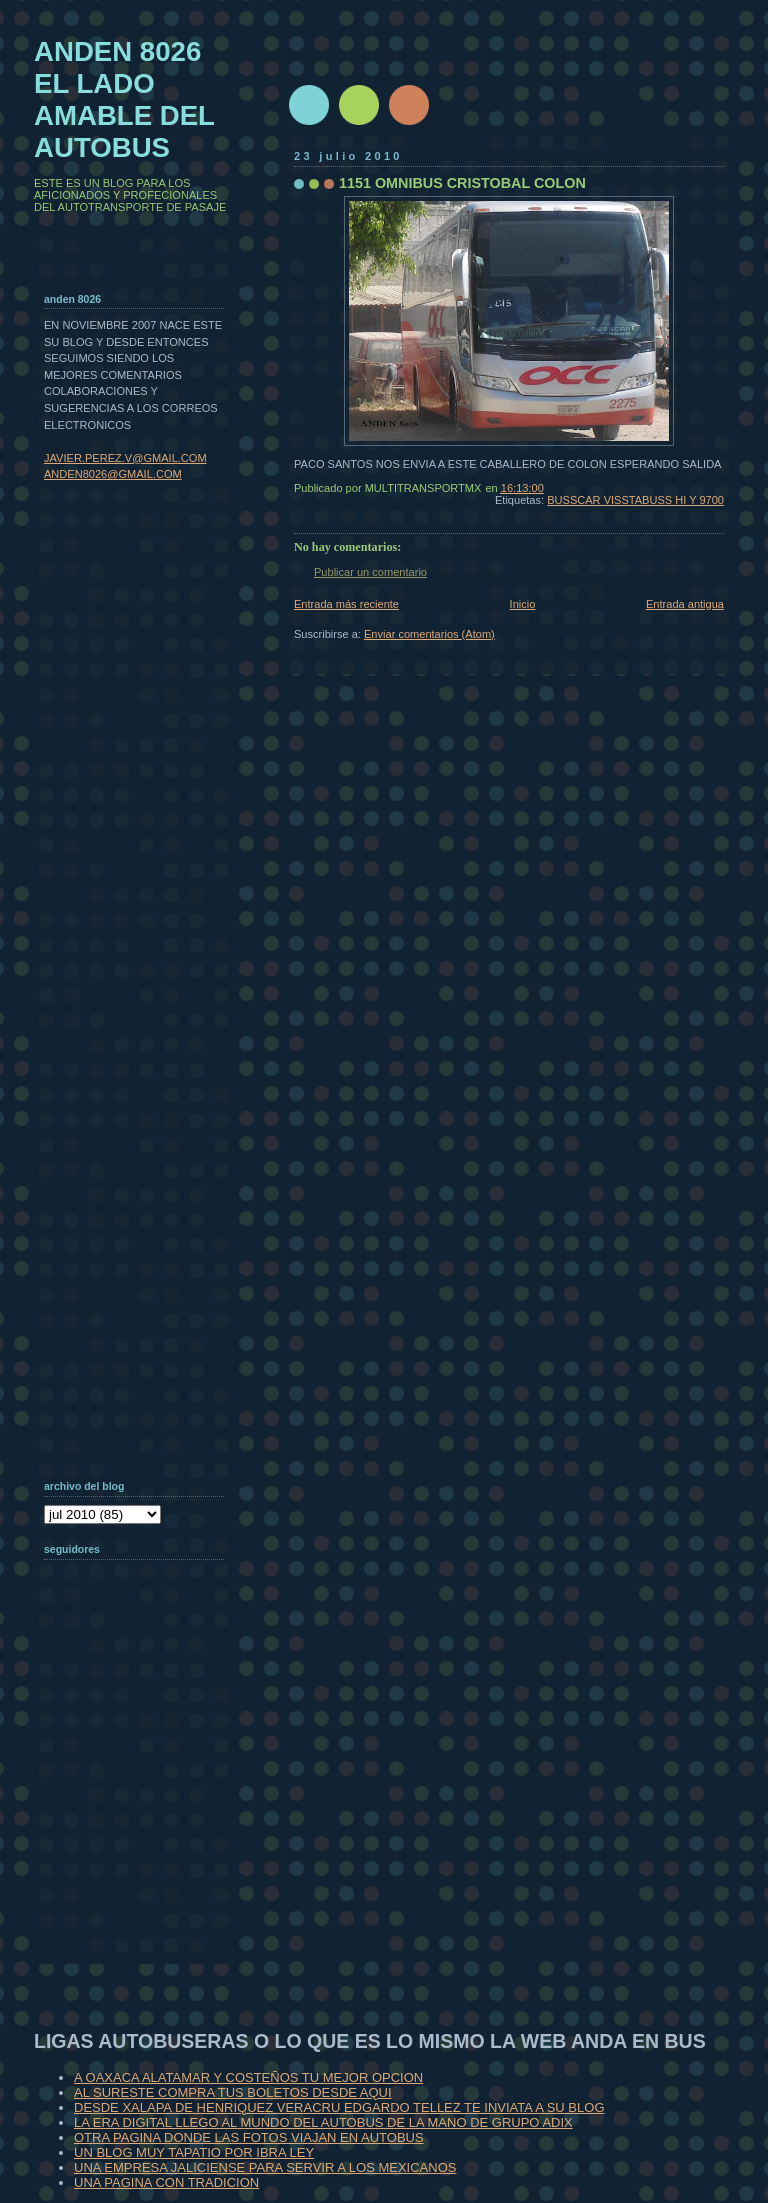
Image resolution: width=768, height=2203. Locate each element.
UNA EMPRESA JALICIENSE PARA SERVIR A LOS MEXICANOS (265, 2167)
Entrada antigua (685, 604)
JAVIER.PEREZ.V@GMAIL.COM (125, 458)
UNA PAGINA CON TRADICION (166, 2182)
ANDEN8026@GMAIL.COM (113, 474)
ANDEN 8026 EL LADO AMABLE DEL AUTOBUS (124, 99)
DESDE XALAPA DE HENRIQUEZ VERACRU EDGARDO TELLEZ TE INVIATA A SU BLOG (339, 2107)
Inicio (523, 604)
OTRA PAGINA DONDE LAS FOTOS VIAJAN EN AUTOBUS (249, 2137)
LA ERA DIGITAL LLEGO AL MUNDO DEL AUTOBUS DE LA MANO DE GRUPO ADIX (323, 2122)
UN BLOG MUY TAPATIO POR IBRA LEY (194, 2152)
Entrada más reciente (346, 604)
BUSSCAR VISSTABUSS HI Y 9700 (635, 500)
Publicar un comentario (370, 572)
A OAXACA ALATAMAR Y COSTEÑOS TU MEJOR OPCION (248, 2077)
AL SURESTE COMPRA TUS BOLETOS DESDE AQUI (233, 2092)
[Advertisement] (144, 1834)
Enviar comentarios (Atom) (429, 634)
